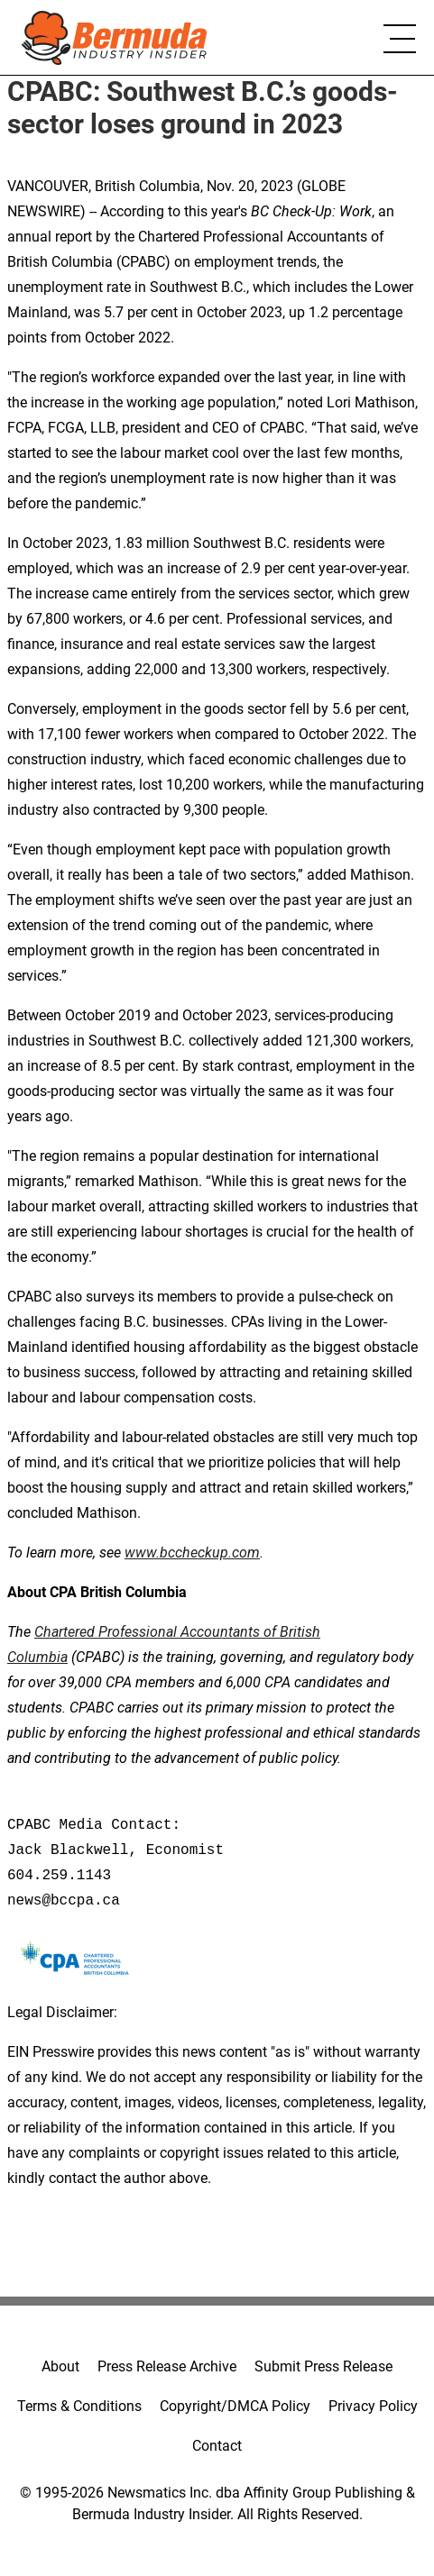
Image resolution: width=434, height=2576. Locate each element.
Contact (217, 2445)
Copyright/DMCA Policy (235, 2406)
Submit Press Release (323, 2366)
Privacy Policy (373, 2406)
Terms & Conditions (79, 2406)
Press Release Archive (166, 2366)
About (60, 2366)
